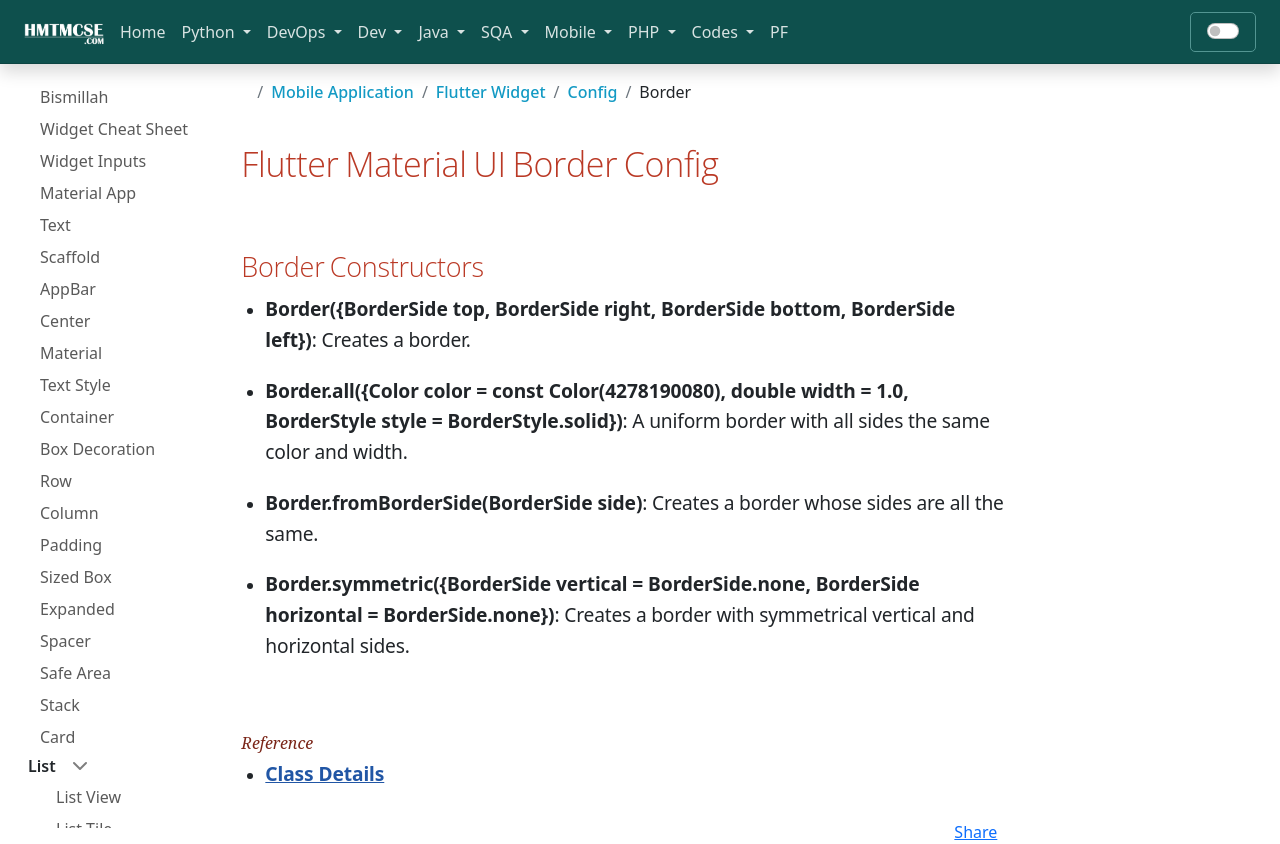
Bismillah (74, 97)
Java (435, 32)
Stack (60, 705)
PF (779, 32)
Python (210, 32)
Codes (717, 32)
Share (975, 832)
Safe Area (75, 673)
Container (77, 417)
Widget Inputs (93, 161)
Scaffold (70, 257)
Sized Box (76, 577)
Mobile (572, 32)
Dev (374, 32)
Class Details (324, 773)
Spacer (65, 641)
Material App (88, 193)
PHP (645, 32)
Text (55, 225)
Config (592, 92)
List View (88, 797)
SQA (498, 32)
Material (71, 353)
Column (69, 513)
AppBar (68, 289)
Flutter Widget (491, 92)
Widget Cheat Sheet (114, 129)
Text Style (75, 385)
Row (56, 481)
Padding (71, 545)
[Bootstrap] (64, 32)
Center (65, 321)
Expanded (77, 609)
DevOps (298, 32)
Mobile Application (342, 92)
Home (143, 32)
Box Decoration (97, 449)
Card (57, 737)
